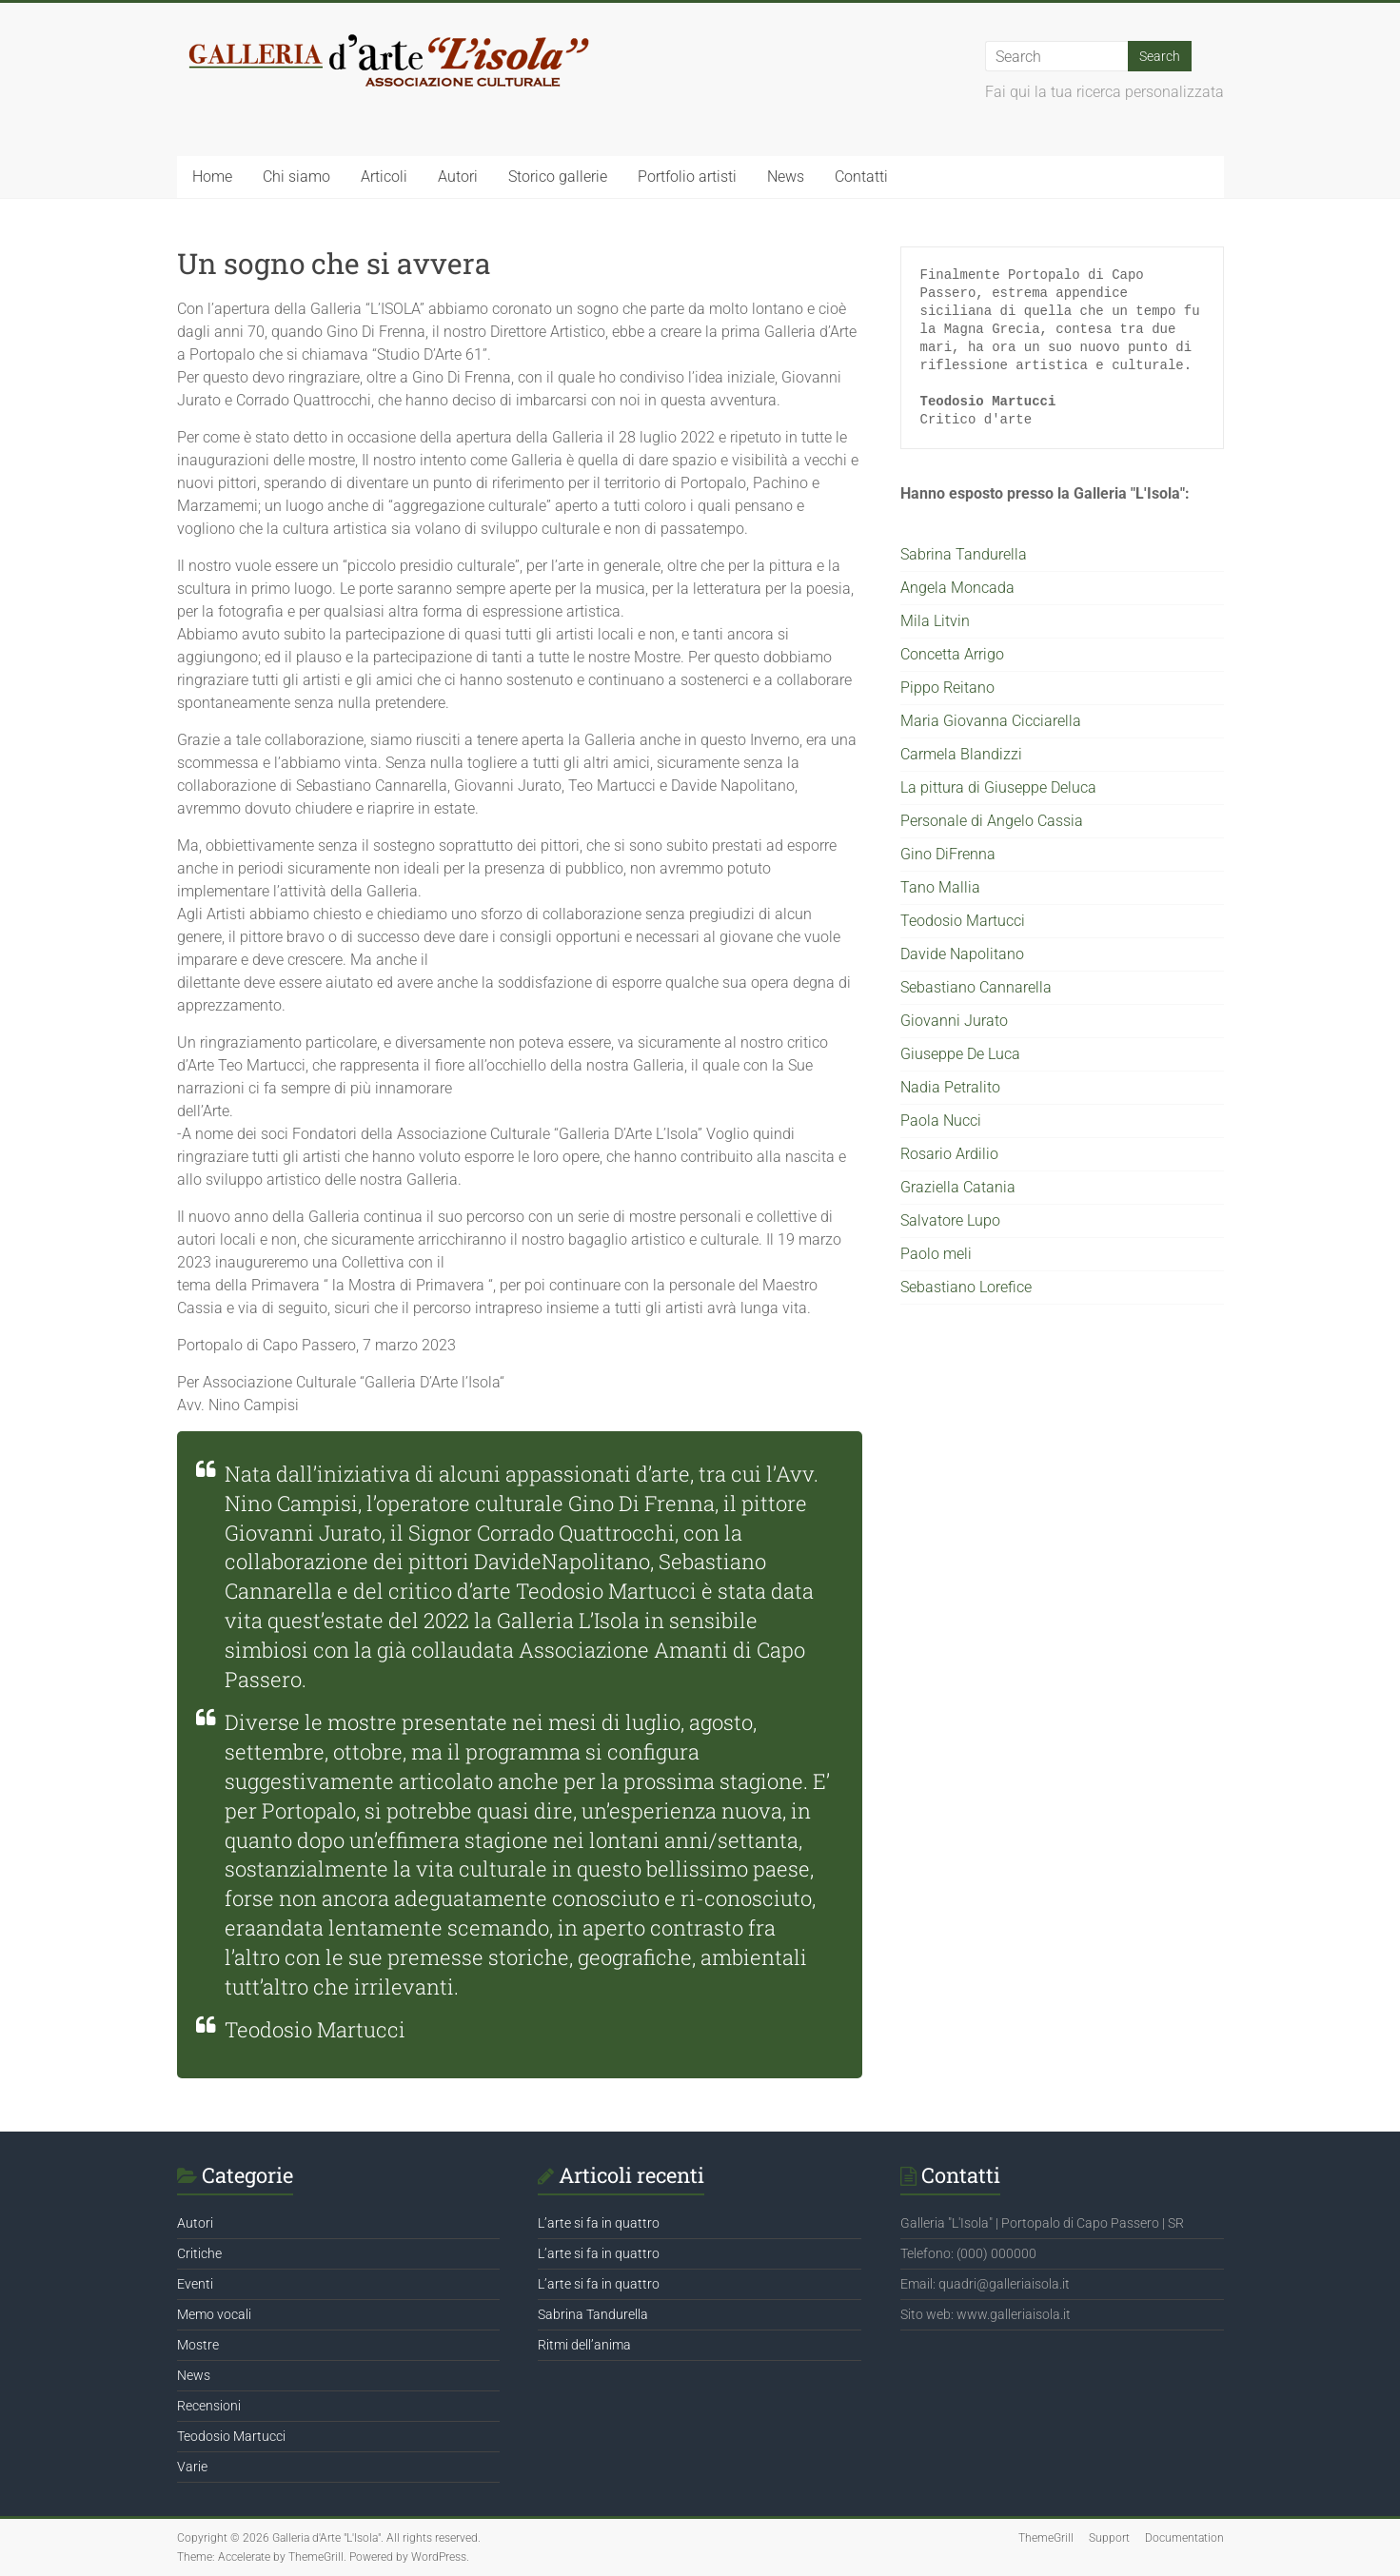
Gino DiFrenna (948, 854)
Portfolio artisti (687, 176)
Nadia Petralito (950, 1087)
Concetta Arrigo (952, 654)
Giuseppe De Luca (960, 1054)
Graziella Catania (957, 1187)
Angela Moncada (957, 588)
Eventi (195, 2283)
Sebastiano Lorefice (966, 1287)
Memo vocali (214, 2314)
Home (212, 176)
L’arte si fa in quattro (599, 2223)
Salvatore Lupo (950, 1220)
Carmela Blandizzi (961, 754)
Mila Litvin (935, 621)
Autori (458, 176)
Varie (192, 2466)
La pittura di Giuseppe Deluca (998, 787)
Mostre (198, 2344)
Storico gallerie (557, 176)
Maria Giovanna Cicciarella (990, 721)
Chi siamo (296, 176)
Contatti (861, 176)
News (785, 176)
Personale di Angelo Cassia (991, 821)
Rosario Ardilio (949, 1154)
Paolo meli (936, 1254)
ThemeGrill (1046, 2538)
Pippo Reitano (947, 687)
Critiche (199, 2253)
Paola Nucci (940, 1120)
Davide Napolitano (962, 954)
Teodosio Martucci (962, 921)
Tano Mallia (940, 887)
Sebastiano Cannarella (976, 987)
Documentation (1184, 2538)
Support (1109, 2538)
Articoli (384, 176)
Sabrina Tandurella (963, 554)
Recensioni (209, 2405)
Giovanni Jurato (954, 1021)
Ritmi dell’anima (584, 2344)
